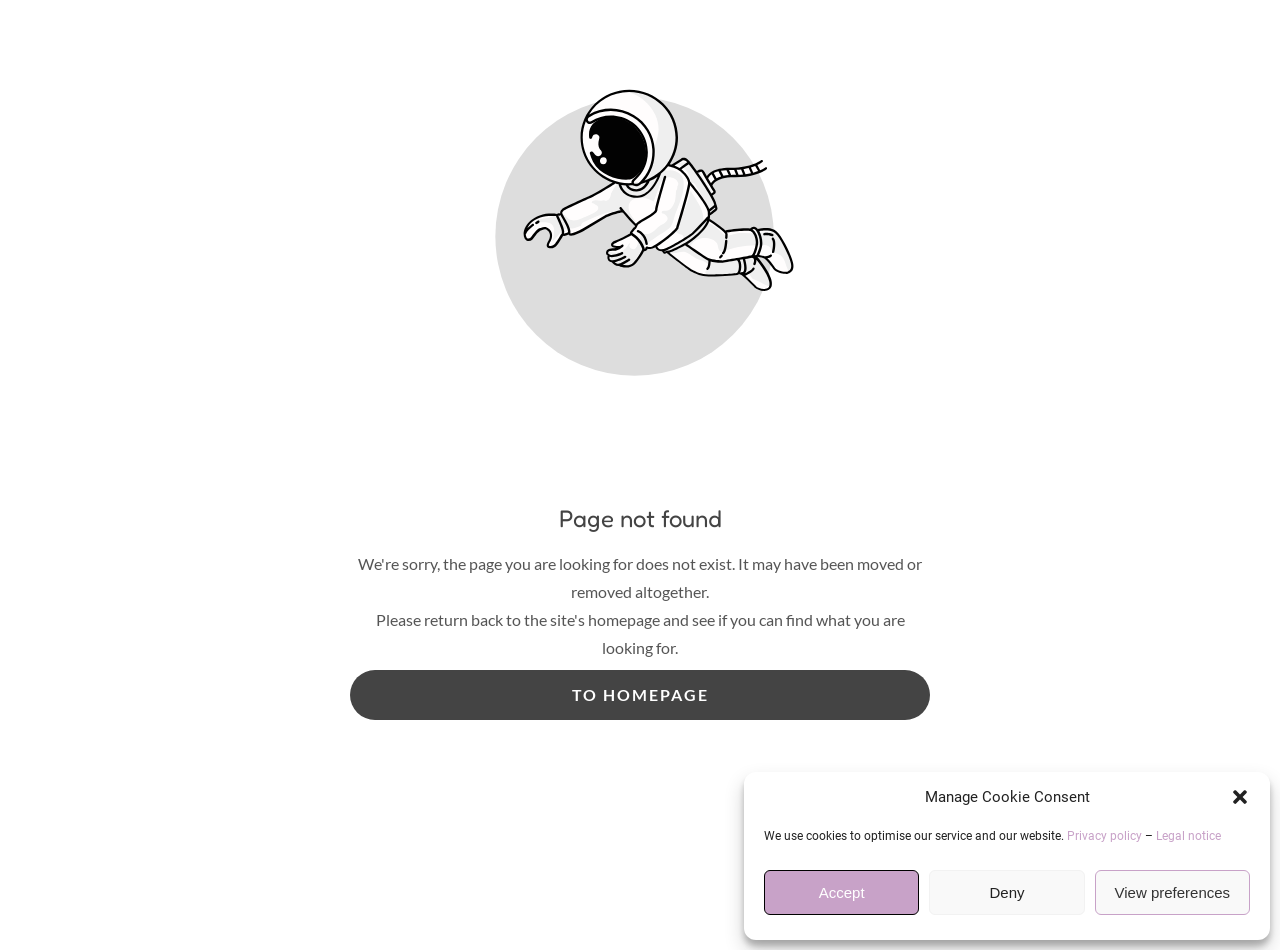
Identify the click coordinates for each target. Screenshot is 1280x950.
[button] (1240, 797)
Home (299, 471)
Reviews (849, 471)
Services (390, 471)
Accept (842, 892)
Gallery (753, 471)
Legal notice (1188, 836)
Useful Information (615, 471)
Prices (481, 471)
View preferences (1173, 892)
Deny (1006, 892)
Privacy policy (1104, 836)
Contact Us (960, 471)
